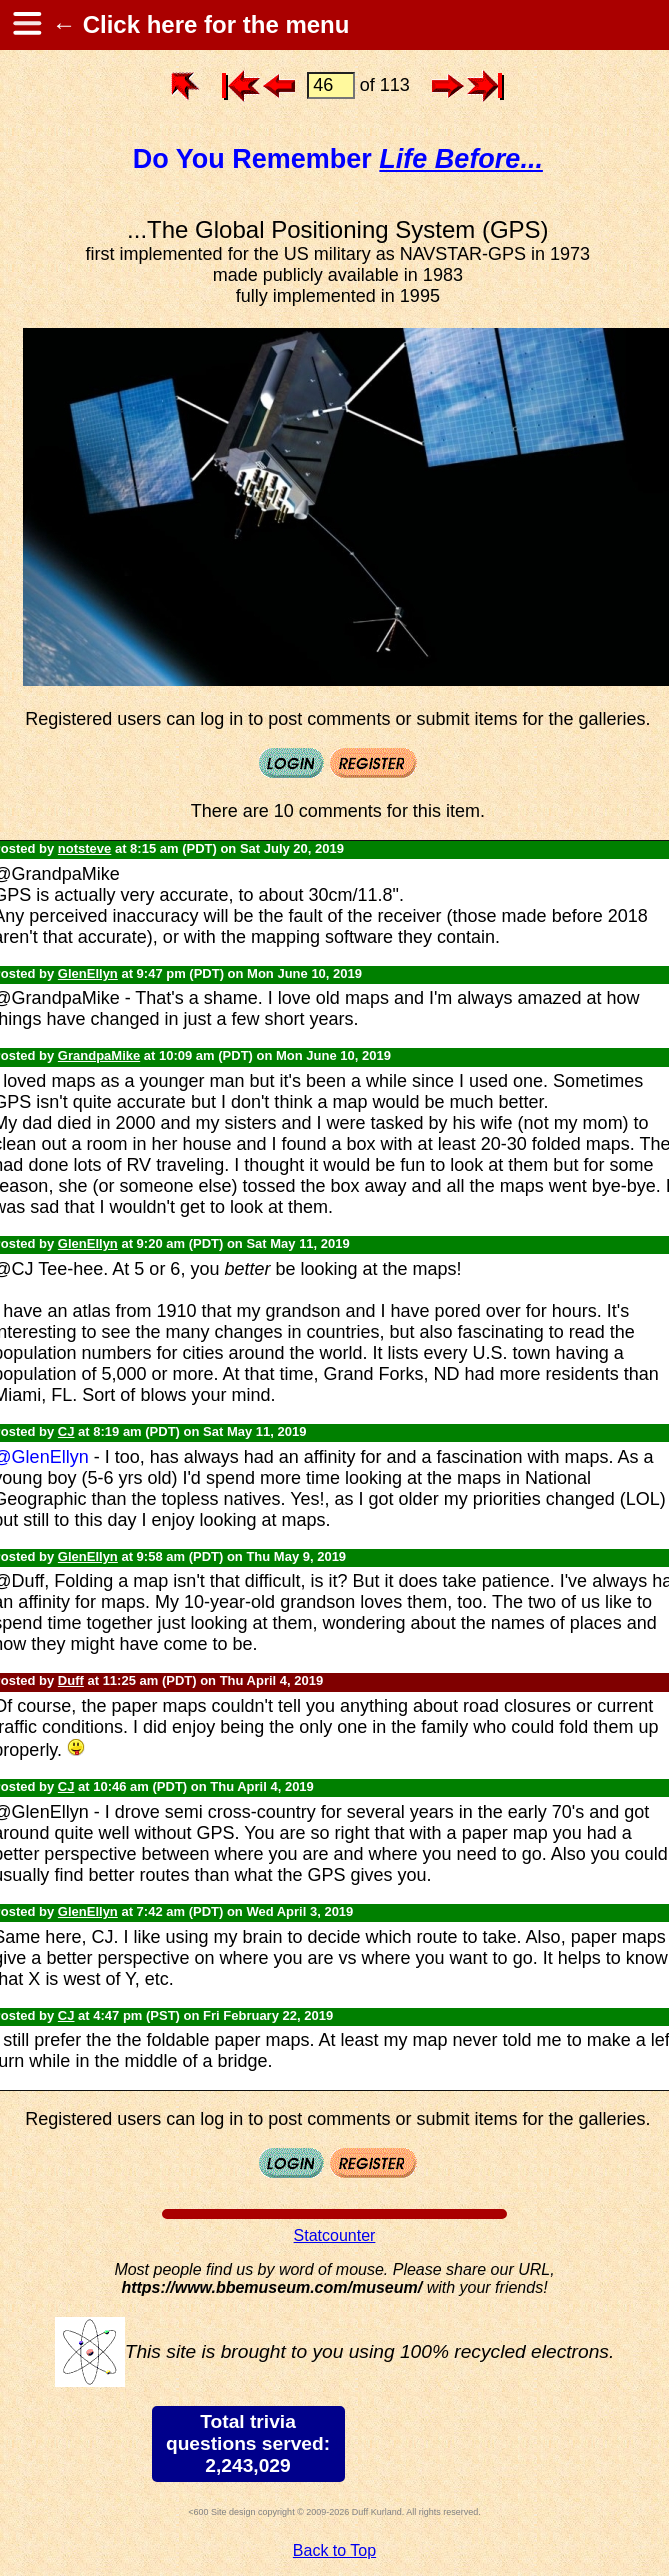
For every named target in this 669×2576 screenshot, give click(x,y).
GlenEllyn (88, 973)
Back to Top (334, 2550)
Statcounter (335, 2235)
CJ (66, 1431)
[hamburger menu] (26, 25)
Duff (71, 1680)
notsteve (84, 848)
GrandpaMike (99, 1055)
